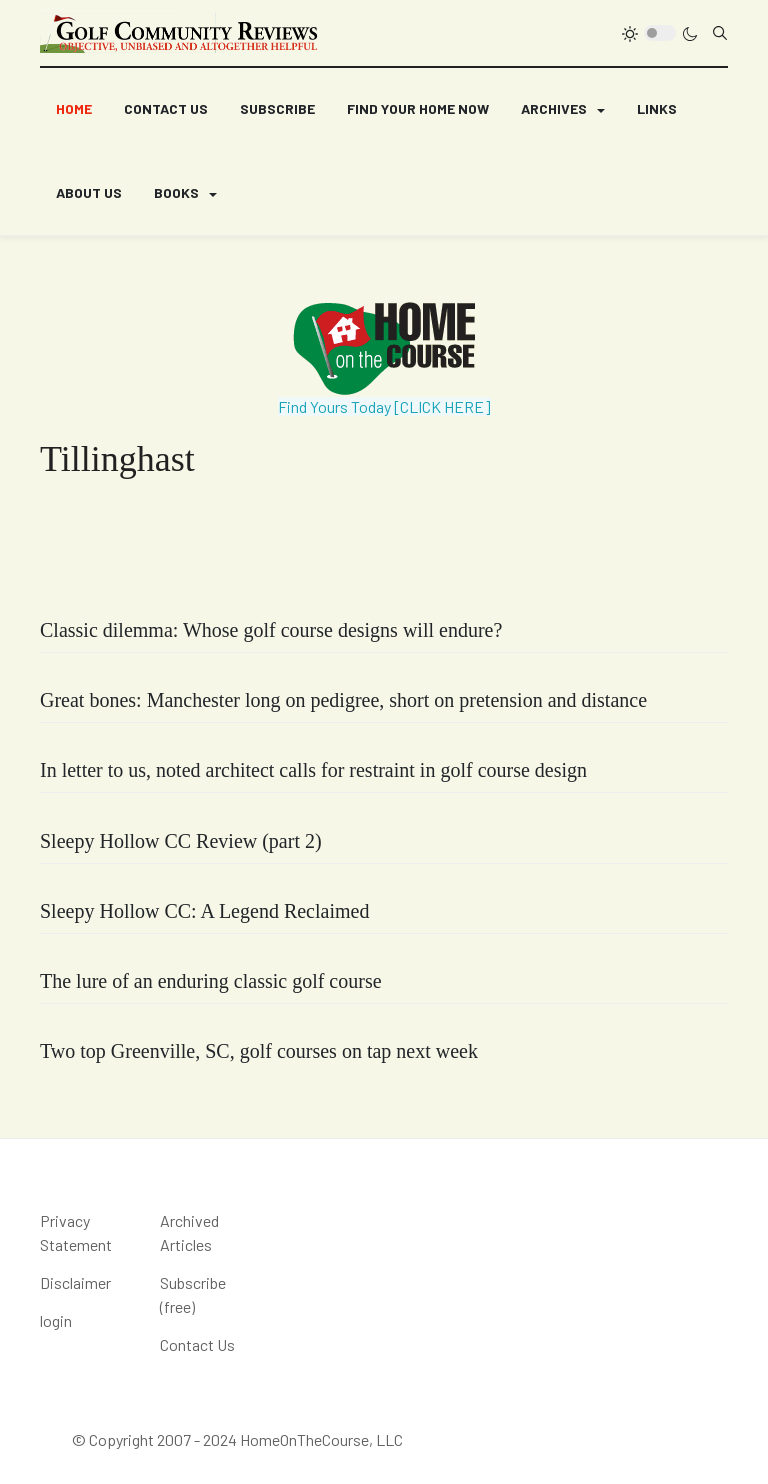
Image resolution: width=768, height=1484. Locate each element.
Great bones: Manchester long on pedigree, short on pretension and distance (343, 700)
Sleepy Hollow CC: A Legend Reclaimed (204, 911)
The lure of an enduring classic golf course (211, 981)
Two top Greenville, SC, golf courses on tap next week (259, 1051)
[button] (563, 110)
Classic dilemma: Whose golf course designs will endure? (271, 630)
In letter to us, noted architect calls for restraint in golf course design (313, 770)
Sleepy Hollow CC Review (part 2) (181, 841)
